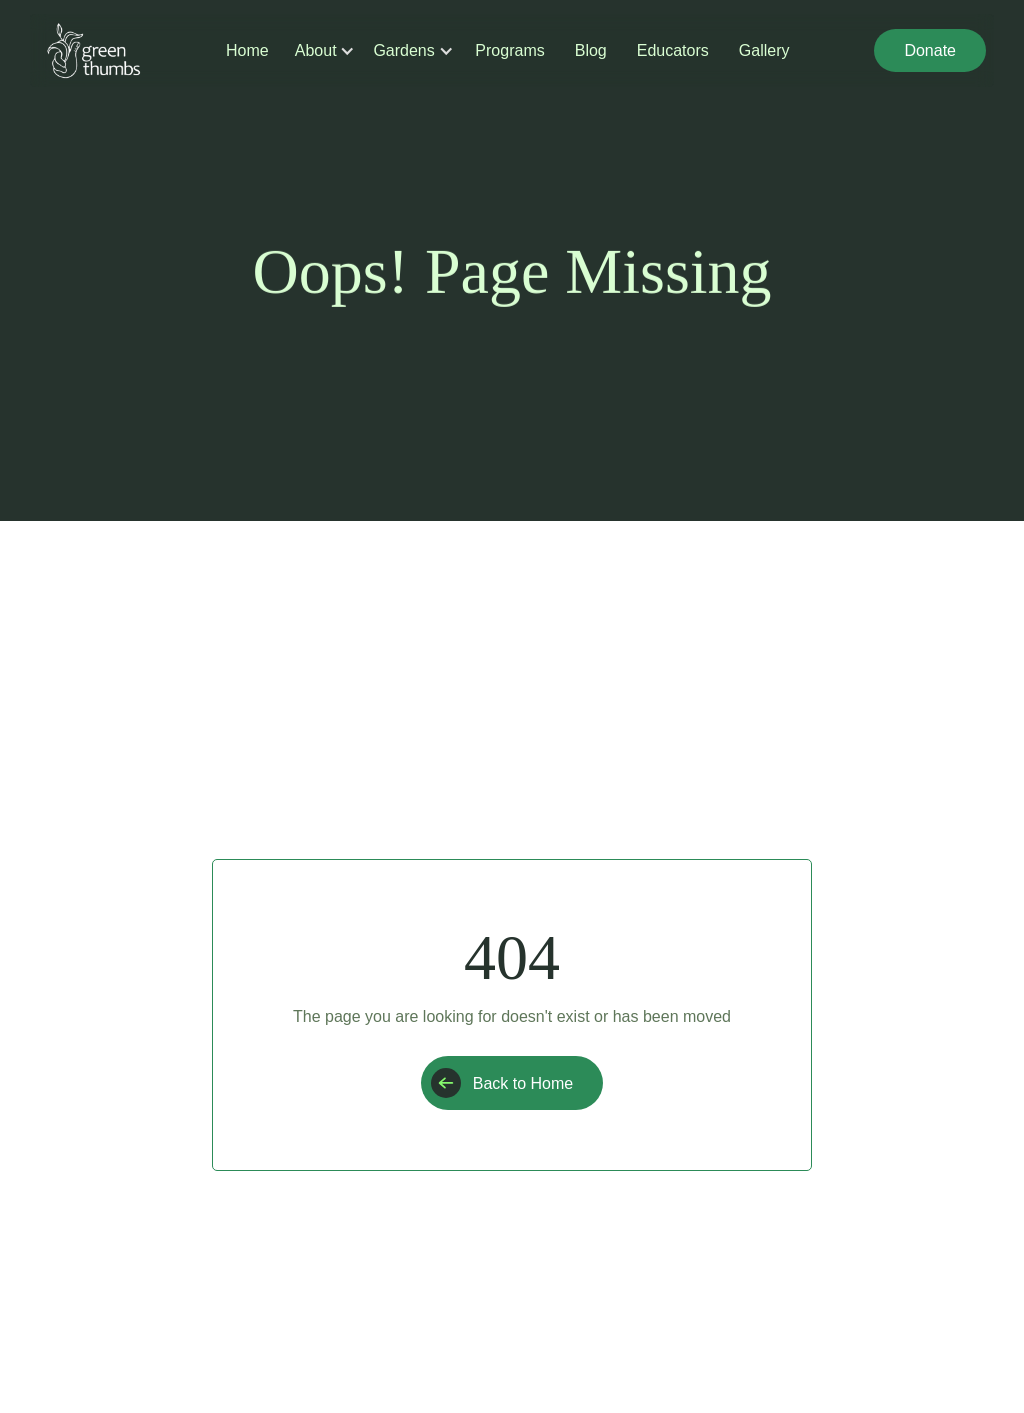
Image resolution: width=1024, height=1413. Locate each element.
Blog (591, 50)
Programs (509, 50)
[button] (317, 50)
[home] (93, 50)
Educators (673, 50)
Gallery (764, 50)
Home (247, 50)
